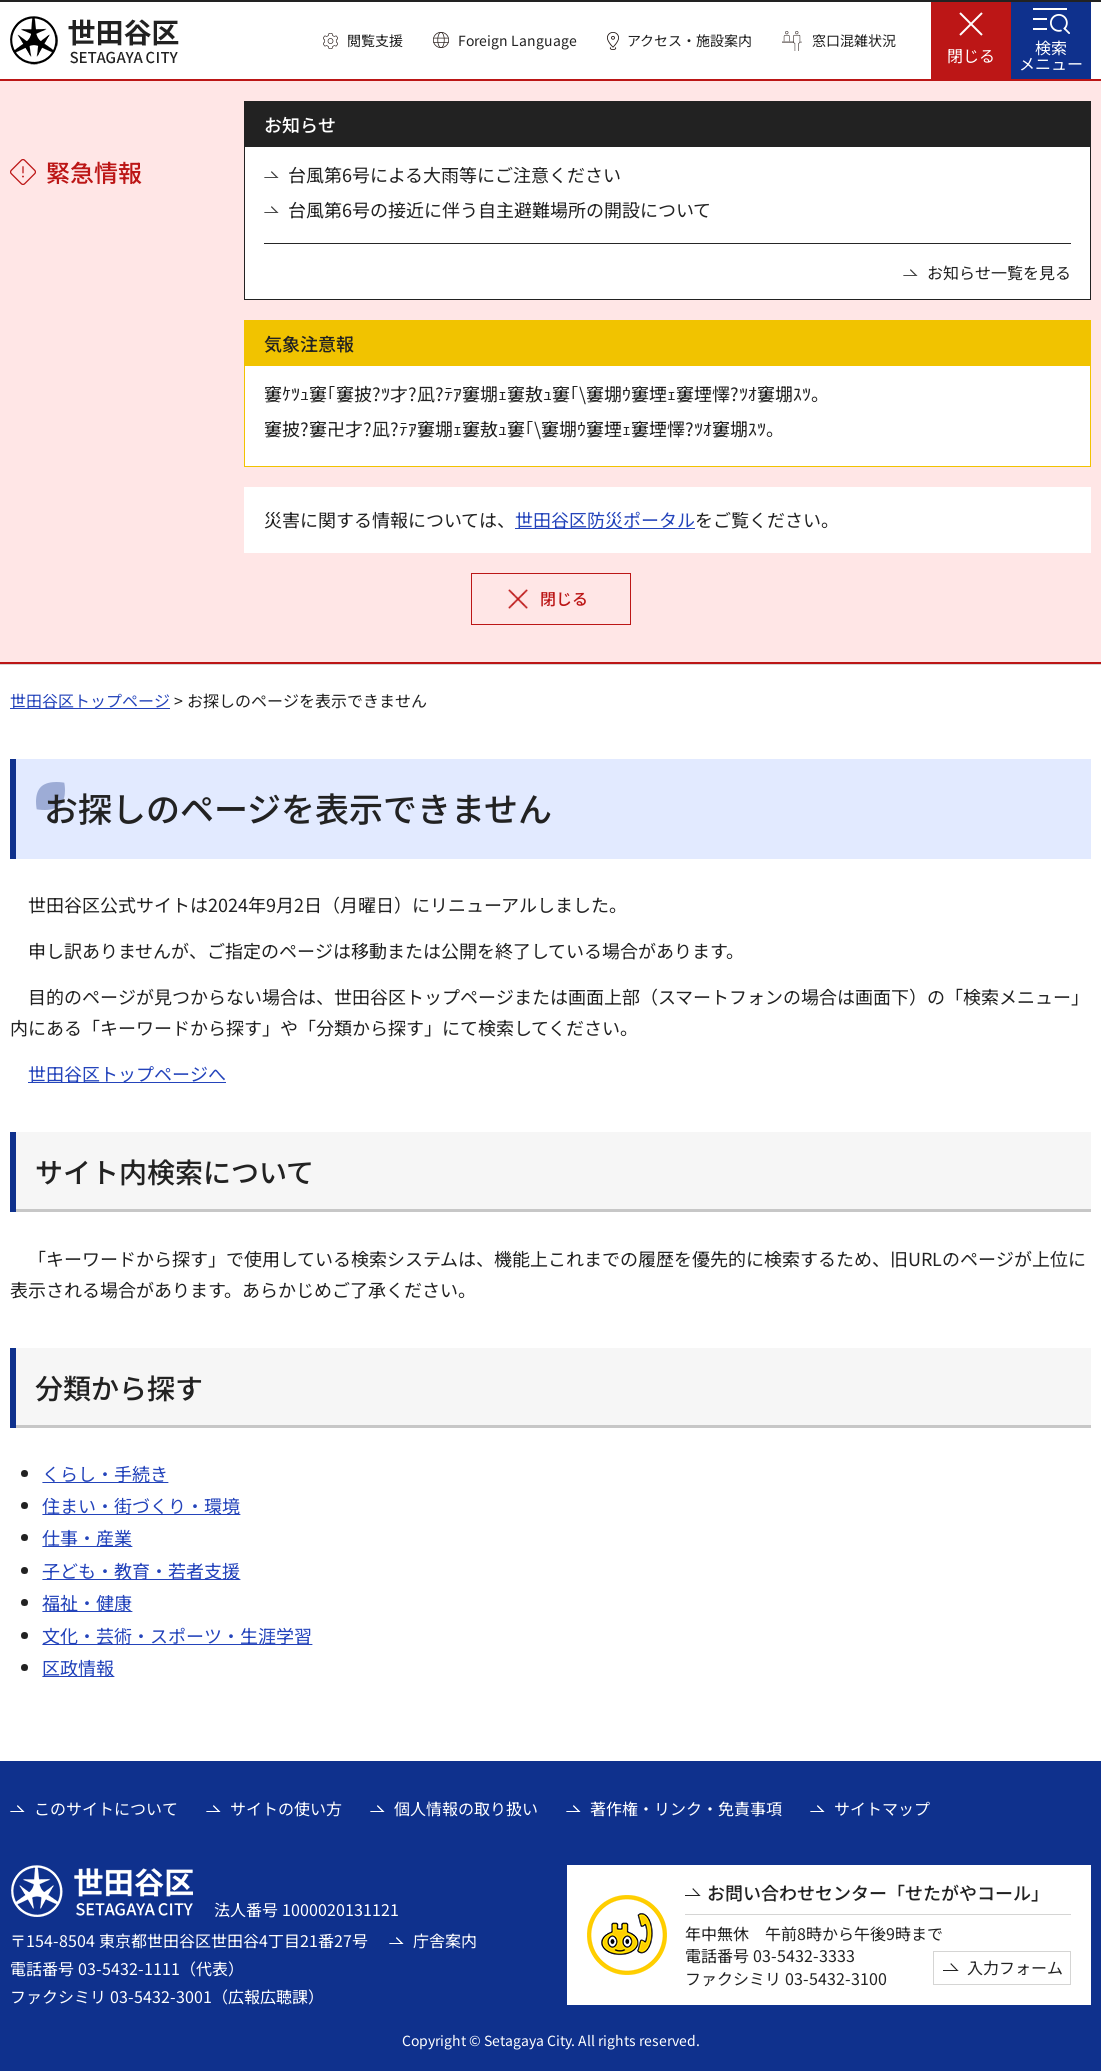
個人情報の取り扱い (466, 1808)
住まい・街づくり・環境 (141, 1505)
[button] (363, 41)
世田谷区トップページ (90, 700)
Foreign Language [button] (517, 40)
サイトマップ (882, 1808)
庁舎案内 (445, 1940)
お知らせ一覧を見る (999, 272)
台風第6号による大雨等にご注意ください (454, 174)
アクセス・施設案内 (689, 40)
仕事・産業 (87, 1537)
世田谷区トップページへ (127, 1073)
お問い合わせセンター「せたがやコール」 (878, 1892)
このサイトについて (106, 1808)
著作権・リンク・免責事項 (686, 1808)
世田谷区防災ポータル (605, 519)
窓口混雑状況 (854, 40)
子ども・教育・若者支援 (141, 1570)
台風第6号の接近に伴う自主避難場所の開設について (499, 209)
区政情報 (78, 1667)
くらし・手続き (105, 1473)
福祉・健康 (87, 1602)
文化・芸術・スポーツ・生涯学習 (177, 1635)
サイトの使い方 (286, 1808)
